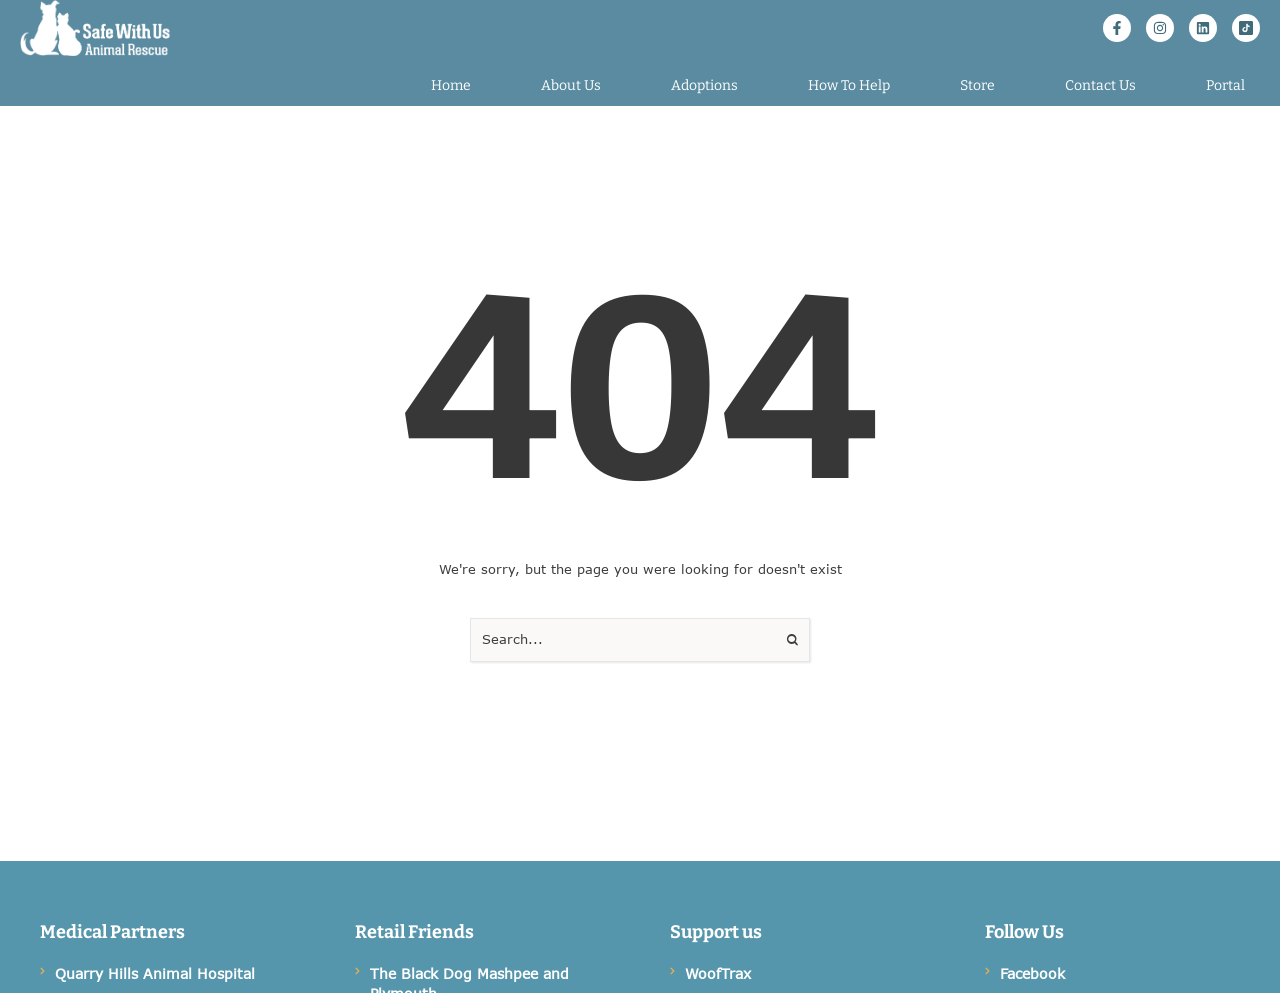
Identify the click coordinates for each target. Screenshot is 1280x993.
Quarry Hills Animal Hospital (155, 973)
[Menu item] (451, 86)
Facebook (1032, 973)
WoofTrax (718, 973)
